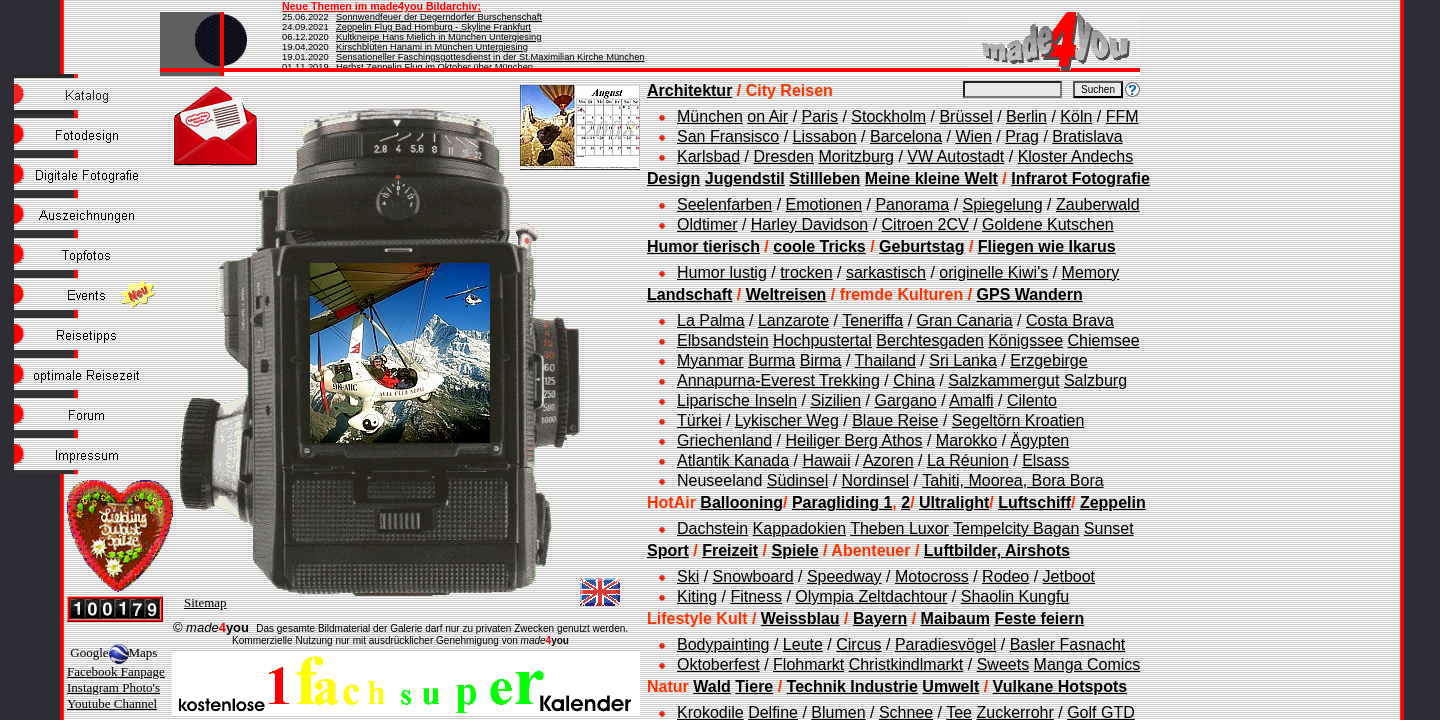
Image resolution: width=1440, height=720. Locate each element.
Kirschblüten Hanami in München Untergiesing (432, 47)
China (914, 380)
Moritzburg (856, 156)
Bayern (880, 618)
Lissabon (825, 136)
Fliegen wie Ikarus (1047, 246)
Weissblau (800, 618)
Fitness (756, 596)
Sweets (1003, 664)
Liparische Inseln (737, 400)
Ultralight (954, 502)
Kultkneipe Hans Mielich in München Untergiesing (438, 37)
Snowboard (753, 576)
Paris (820, 116)
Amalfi (971, 400)
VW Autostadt (955, 156)
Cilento (1032, 400)
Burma (771, 360)
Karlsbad (708, 156)
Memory (1091, 272)
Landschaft (689, 294)
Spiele (794, 550)
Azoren (888, 460)
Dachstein (712, 528)
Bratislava (1087, 136)
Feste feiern (1039, 618)
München (710, 116)
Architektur (689, 90)
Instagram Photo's (113, 687)
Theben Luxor (899, 528)
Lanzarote (793, 320)
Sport (668, 550)
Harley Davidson (809, 224)
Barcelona (906, 136)
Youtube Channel (112, 703)
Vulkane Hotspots (1060, 686)
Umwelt (950, 686)
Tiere (754, 686)
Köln (1076, 116)
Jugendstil (745, 178)
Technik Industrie (852, 686)
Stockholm (888, 116)
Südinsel (797, 480)
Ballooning (741, 502)
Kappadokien (799, 528)
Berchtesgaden (930, 340)
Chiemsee (1104, 340)
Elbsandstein (723, 340)
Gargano (905, 400)
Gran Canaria (965, 320)
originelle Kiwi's (993, 272)
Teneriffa (872, 320)
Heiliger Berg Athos (854, 440)
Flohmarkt (808, 664)
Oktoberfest (718, 664)
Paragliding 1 (842, 502)
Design (673, 178)
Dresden (784, 156)
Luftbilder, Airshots (997, 550)
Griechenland (724, 440)
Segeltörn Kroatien (1018, 420)
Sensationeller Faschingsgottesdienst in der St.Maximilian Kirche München (490, 57)
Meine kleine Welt (931, 178)
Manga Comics (1087, 664)
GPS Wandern (1030, 294)
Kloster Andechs (1076, 156)
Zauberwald (1098, 204)
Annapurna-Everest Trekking (778, 380)
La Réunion (968, 460)
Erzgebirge (1048, 360)
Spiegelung (1003, 204)
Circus (858, 644)
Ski (688, 576)
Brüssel (965, 116)
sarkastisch (886, 272)
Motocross (932, 576)
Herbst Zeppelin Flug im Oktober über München (434, 67)
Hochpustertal (822, 340)
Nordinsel (876, 480)
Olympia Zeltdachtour (871, 596)
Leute (803, 644)
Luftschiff (1034, 502)
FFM (1122, 116)
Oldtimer (707, 224)
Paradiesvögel (945, 644)
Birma (821, 360)
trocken (806, 272)
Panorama (912, 204)
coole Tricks (819, 246)
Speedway (844, 576)
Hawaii (826, 460)
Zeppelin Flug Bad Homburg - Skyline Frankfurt (433, 27)
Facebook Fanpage (116, 671)
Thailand (885, 360)
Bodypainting (723, 644)
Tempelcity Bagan (1016, 528)
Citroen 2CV (925, 224)
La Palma (711, 320)
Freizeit (730, 550)
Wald (712, 686)
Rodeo (1005, 576)
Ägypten (1040, 440)
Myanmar (710, 360)
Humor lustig (722, 272)
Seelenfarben (724, 204)
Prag (1022, 136)
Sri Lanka (963, 360)
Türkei (699, 420)
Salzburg (1095, 380)
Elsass (1045, 460)
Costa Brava (1070, 320)
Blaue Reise (895, 420)
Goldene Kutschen (1048, 224)
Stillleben (824, 178)
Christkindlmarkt (906, 664)
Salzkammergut (1003, 380)
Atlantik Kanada (733, 460)
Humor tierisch (703, 246)
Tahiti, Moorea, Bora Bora (1012, 480)
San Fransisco (728, 136)
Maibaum (955, 618)
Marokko (966, 440)
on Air (767, 116)
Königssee (1025, 340)
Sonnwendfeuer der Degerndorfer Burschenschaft (439, 17)
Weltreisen (786, 294)
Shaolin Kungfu (1015, 596)
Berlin (1026, 116)
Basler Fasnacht (1068, 644)
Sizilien (835, 400)
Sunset (1109, 528)
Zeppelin (1113, 502)
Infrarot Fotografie (1080, 178)
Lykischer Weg (787, 420)
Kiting (697, 596)
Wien (973, 136)
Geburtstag (921, 246)
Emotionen (824, 204)
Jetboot (1069, 576)
